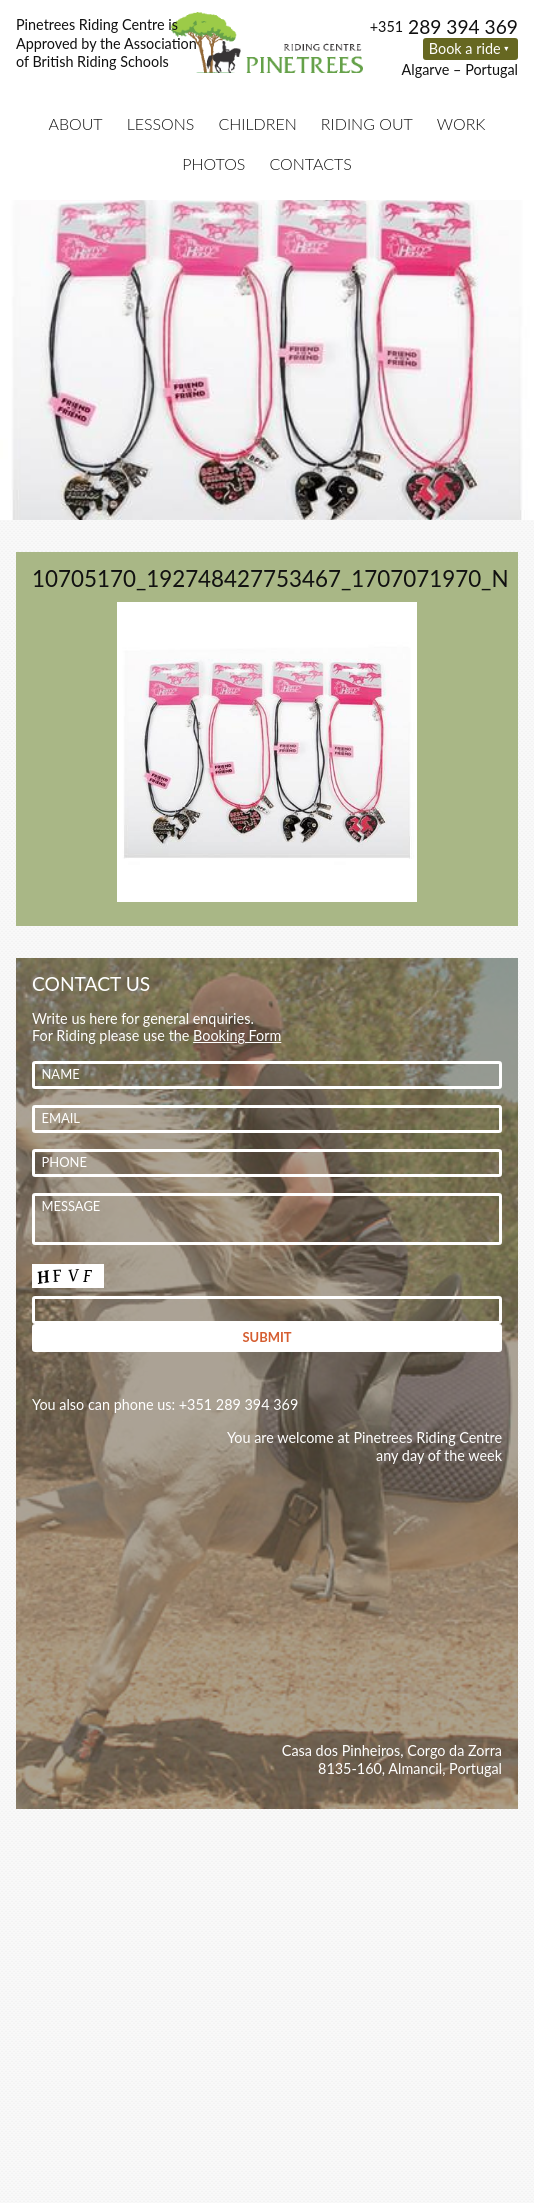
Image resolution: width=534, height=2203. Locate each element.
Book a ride (465, 48)
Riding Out (367, 123)
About (75, 123)
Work (461, 123)
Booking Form (237, 1035)
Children (257, 123)
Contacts (310, 163)
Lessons (161, 123)
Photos (213, 163)
